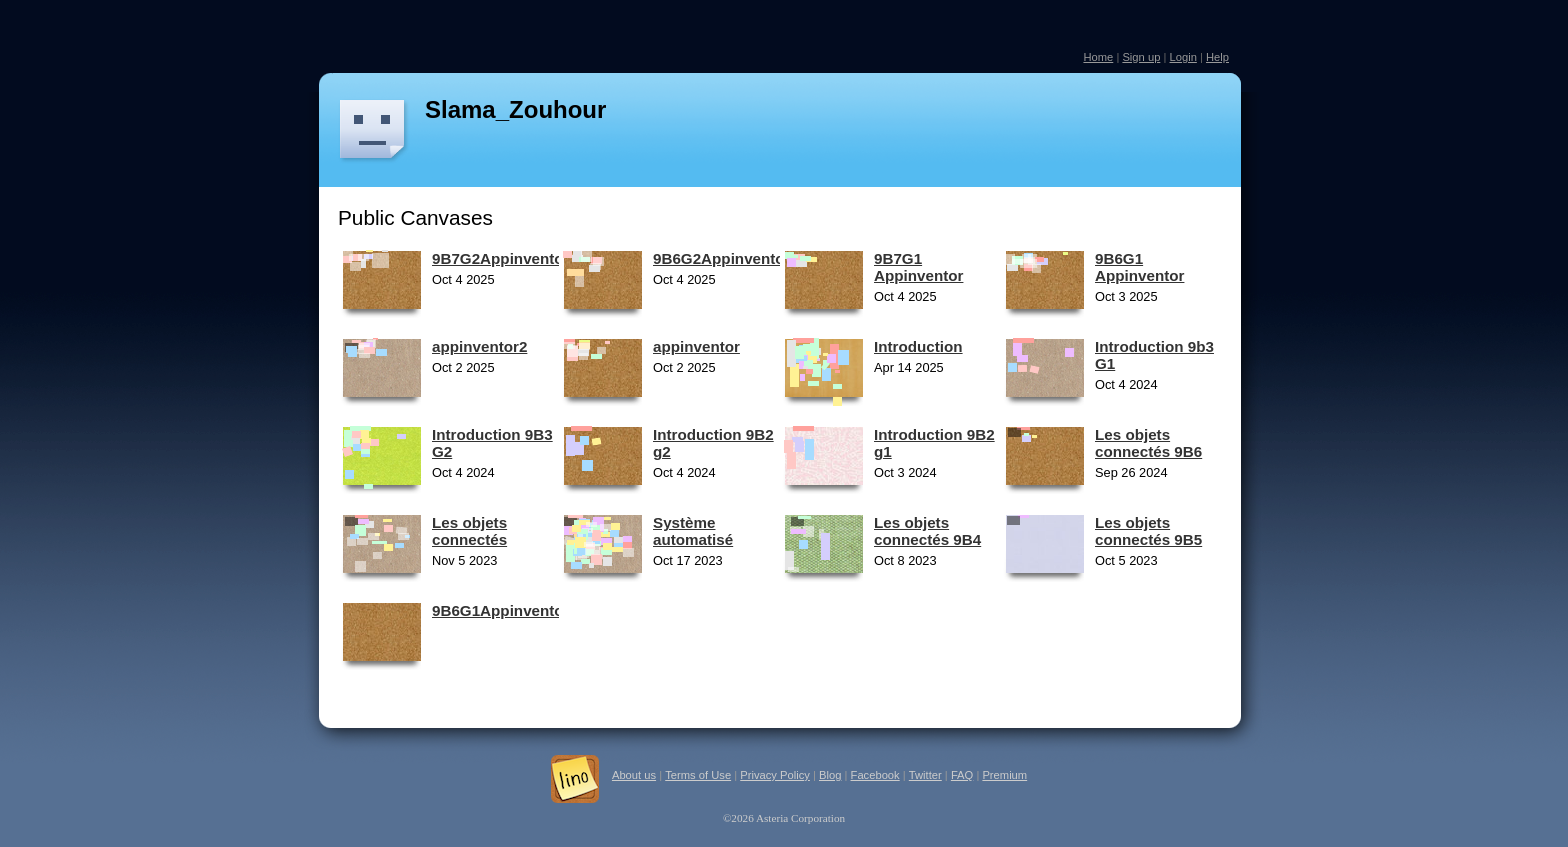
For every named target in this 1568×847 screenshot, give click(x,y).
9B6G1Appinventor (501, 610)
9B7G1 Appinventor (918, 267)
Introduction (918, 346)
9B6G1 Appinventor (1139, 267)
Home (1098, 57)
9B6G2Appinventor (722, 258)
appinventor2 (479, 346)
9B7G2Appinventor (501, 258)
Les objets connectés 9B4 (927, 531)
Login (1182, 57)
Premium (1004, 775)
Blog (830, 775)
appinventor (696, 346)
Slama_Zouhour (515, 109)
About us (634, 775)
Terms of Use (698, 775)
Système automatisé (693, 531)
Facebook (875, 775)
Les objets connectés (469, 531)
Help (1217, 57)
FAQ (962, 775)
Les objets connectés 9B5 (1148, 531)
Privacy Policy (775, 775)
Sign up (1141, 57)
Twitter (925, 775)
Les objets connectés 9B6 (1148, 443)
